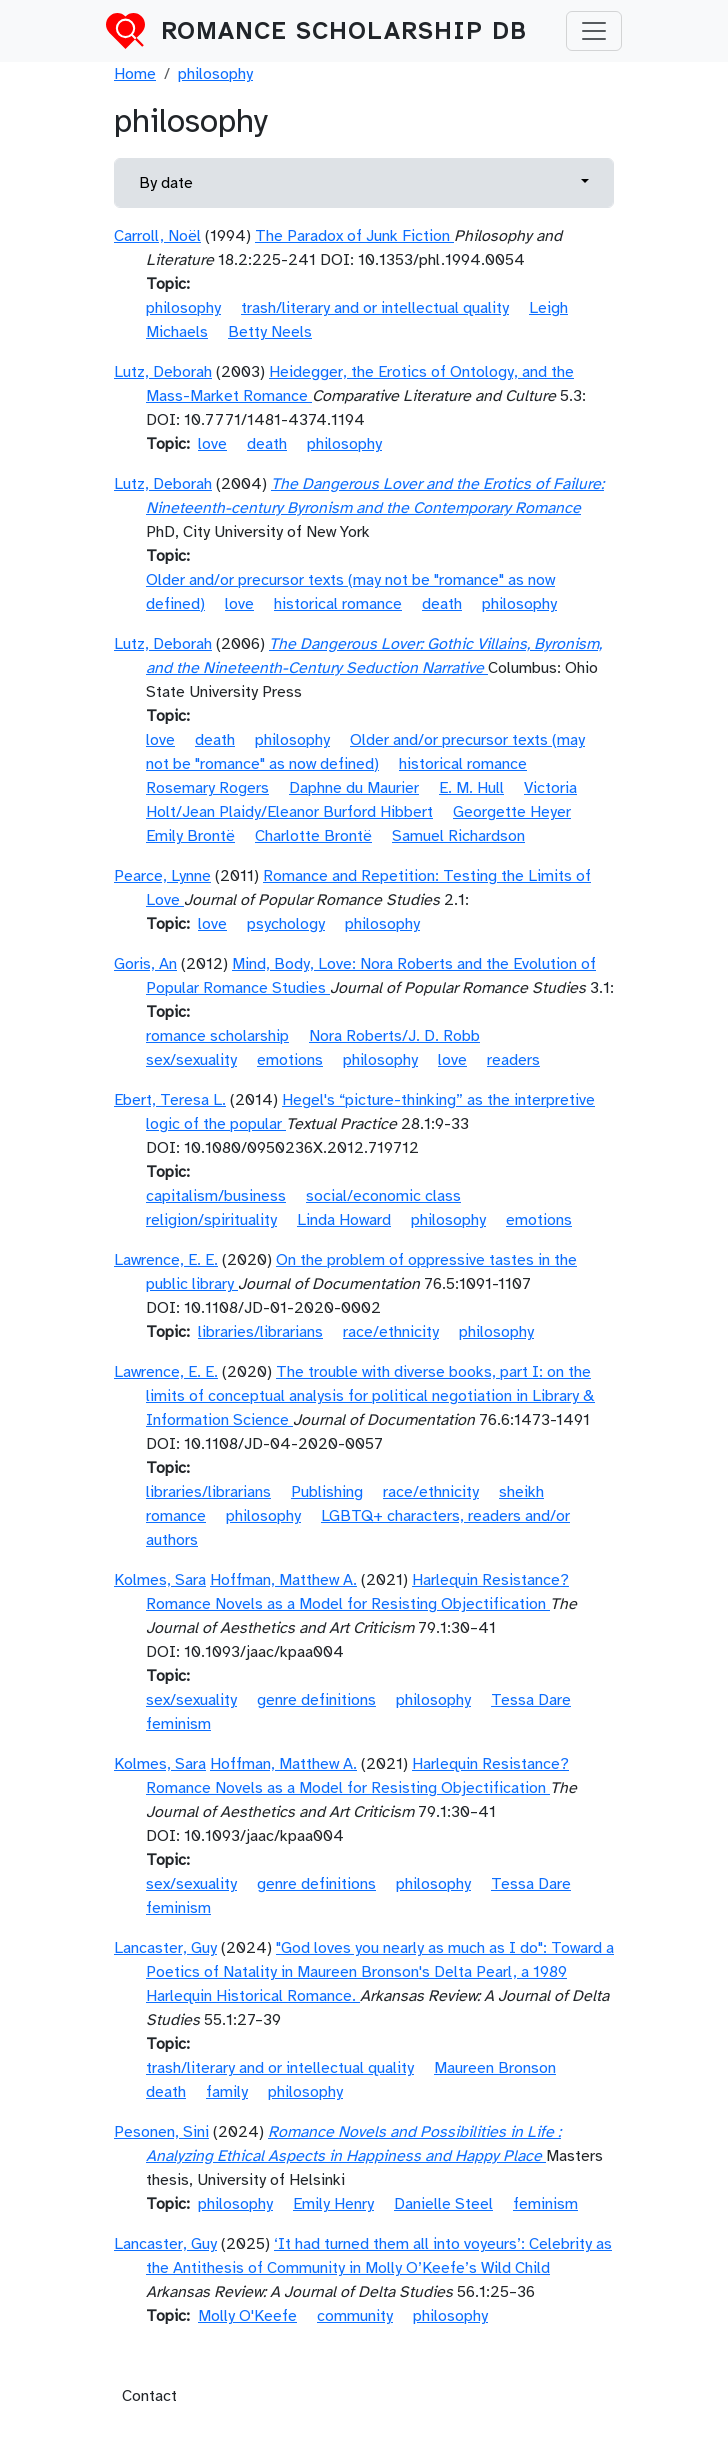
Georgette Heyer (512, 812)
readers (513, 1060)
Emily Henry (333, 2204)
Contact (149, 2396)
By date (166, 183)
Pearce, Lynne (162, 876)
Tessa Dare (531, 1700)
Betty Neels (270, 332)
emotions (290, 1060)
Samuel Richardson (458, 836)
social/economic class (383, 1196)
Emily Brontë (190, 836)
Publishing (327, 1492)
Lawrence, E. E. (166, 1260)
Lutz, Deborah (163, 372)
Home (135, 74)
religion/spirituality (211, 1220)
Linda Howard (344, 1220)
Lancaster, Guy (165, 1948)
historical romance (338, 604)
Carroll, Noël (157, 236)
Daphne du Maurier (354, 788)
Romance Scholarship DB (344, 31)
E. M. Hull (471, 788)
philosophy (215, 74)
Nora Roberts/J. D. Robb (394, 1036)
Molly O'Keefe (247, 2316)
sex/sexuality (191, 1060)
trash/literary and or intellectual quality (375, 308)
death (267, 444)
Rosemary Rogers (207, 788)
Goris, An (145, 964)
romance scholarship (217, 1036)
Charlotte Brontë (313, 836)
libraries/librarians (260, 1332)
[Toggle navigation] (594, 31)
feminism (178, 1724)
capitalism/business (216, 1196)
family (227, 2092)
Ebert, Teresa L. (170, 1100)
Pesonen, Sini (161, 2132)
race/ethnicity (391, 1332)
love (212, 444)
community (355, 2316)
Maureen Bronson (495, 2068)
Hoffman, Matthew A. (283, 1580)
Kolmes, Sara (160, 1580)
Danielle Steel (443, 2204)
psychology (286, 924)
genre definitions (316, 1700)
